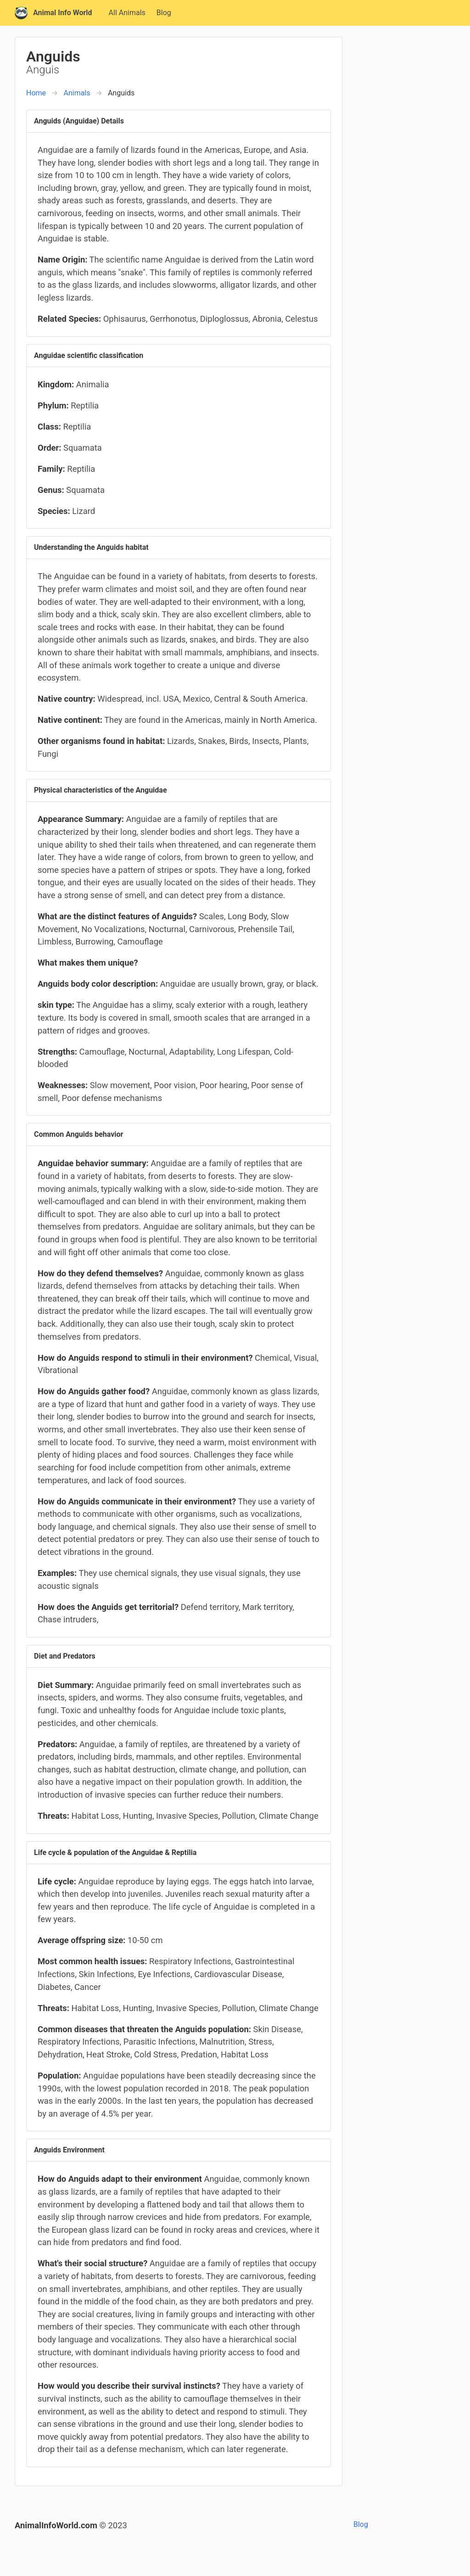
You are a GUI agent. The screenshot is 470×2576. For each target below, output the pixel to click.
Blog (164, 12)
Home (36, 93)
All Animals (127, 12)
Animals (76, 93)
